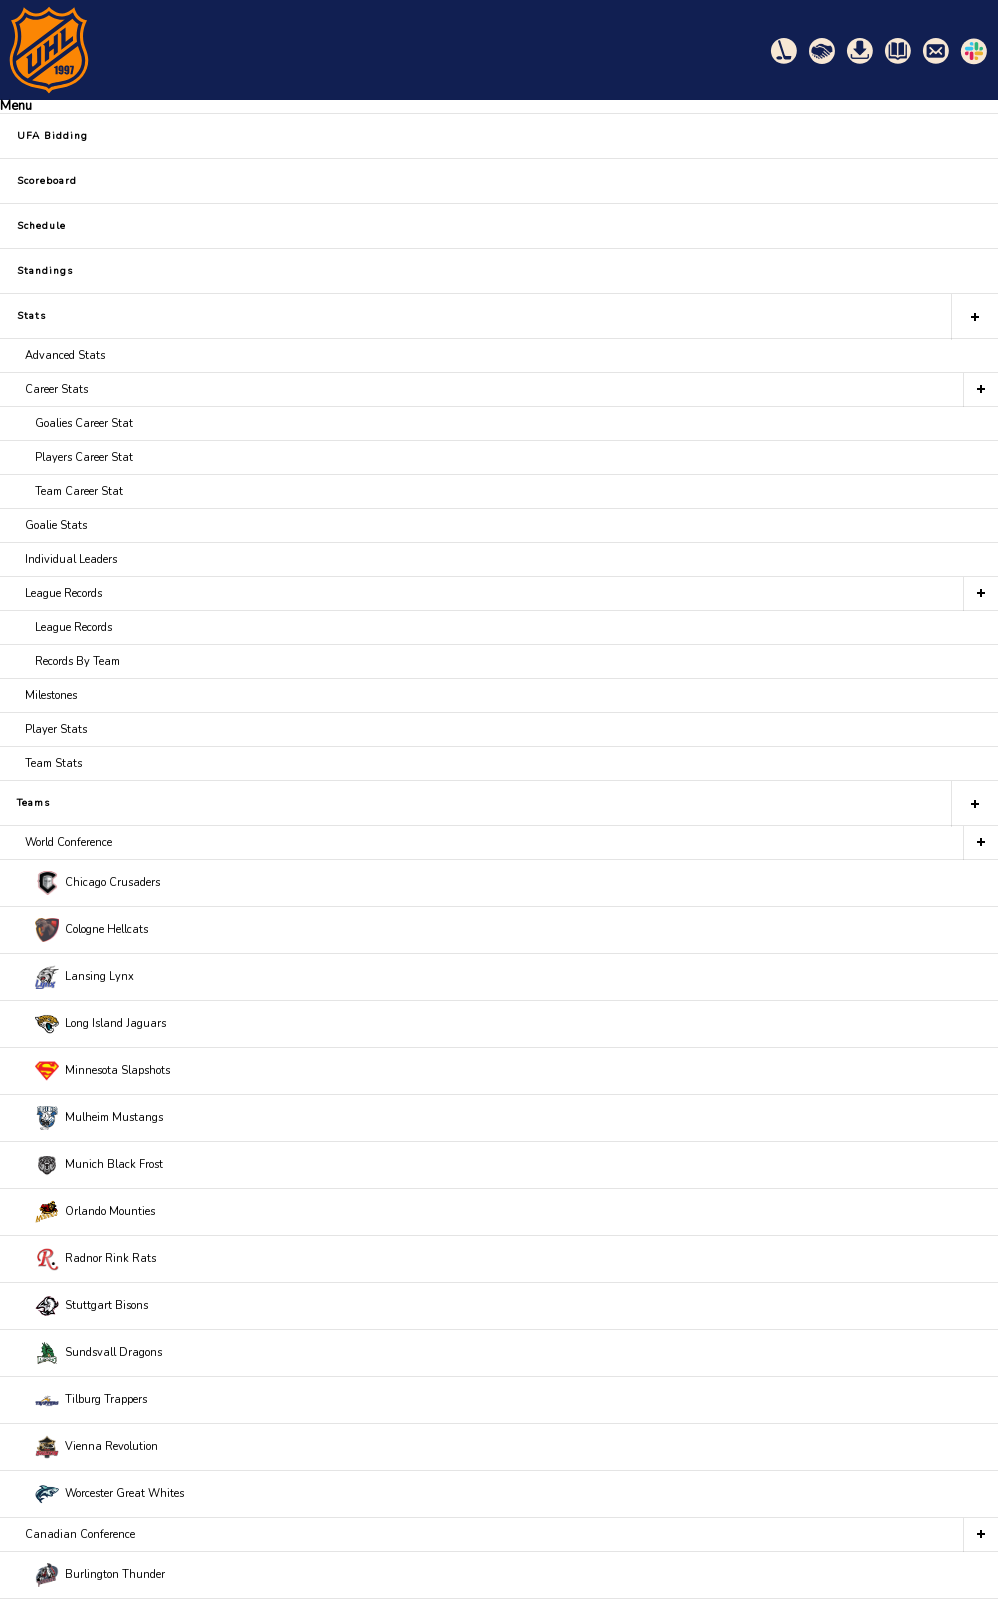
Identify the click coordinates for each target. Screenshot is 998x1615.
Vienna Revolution (96, 1447)
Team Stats (53, 763)
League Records (63, 593)
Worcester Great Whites (109, 1494)
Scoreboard (47, 181)
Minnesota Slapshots (102, 1071)
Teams (33, 803)
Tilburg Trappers (91, 1400)
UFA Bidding (52, 136)
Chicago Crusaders (97, 883)
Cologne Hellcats (91, 930)
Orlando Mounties (95, 1212)
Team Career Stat (79, 491)
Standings (45, 271)
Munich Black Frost (99, 1165)
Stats (31, 316)
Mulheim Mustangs (99, 1118)
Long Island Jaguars (100, 1024)
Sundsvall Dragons (98, 1353)
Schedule (41, 226)
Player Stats (56, 729)
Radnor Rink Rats (95, 1259)
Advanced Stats (65, 355)
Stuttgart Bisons (91, 1306)
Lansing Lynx (84, 977)
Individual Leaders (71, 559)
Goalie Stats (56, 525)
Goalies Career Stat (84, 423)
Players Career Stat (84, 457)
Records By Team (77, 661)
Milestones (51, 695)
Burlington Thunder (100, 1575)
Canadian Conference (80, 1534)
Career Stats (56, 389)
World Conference (68, 842)
